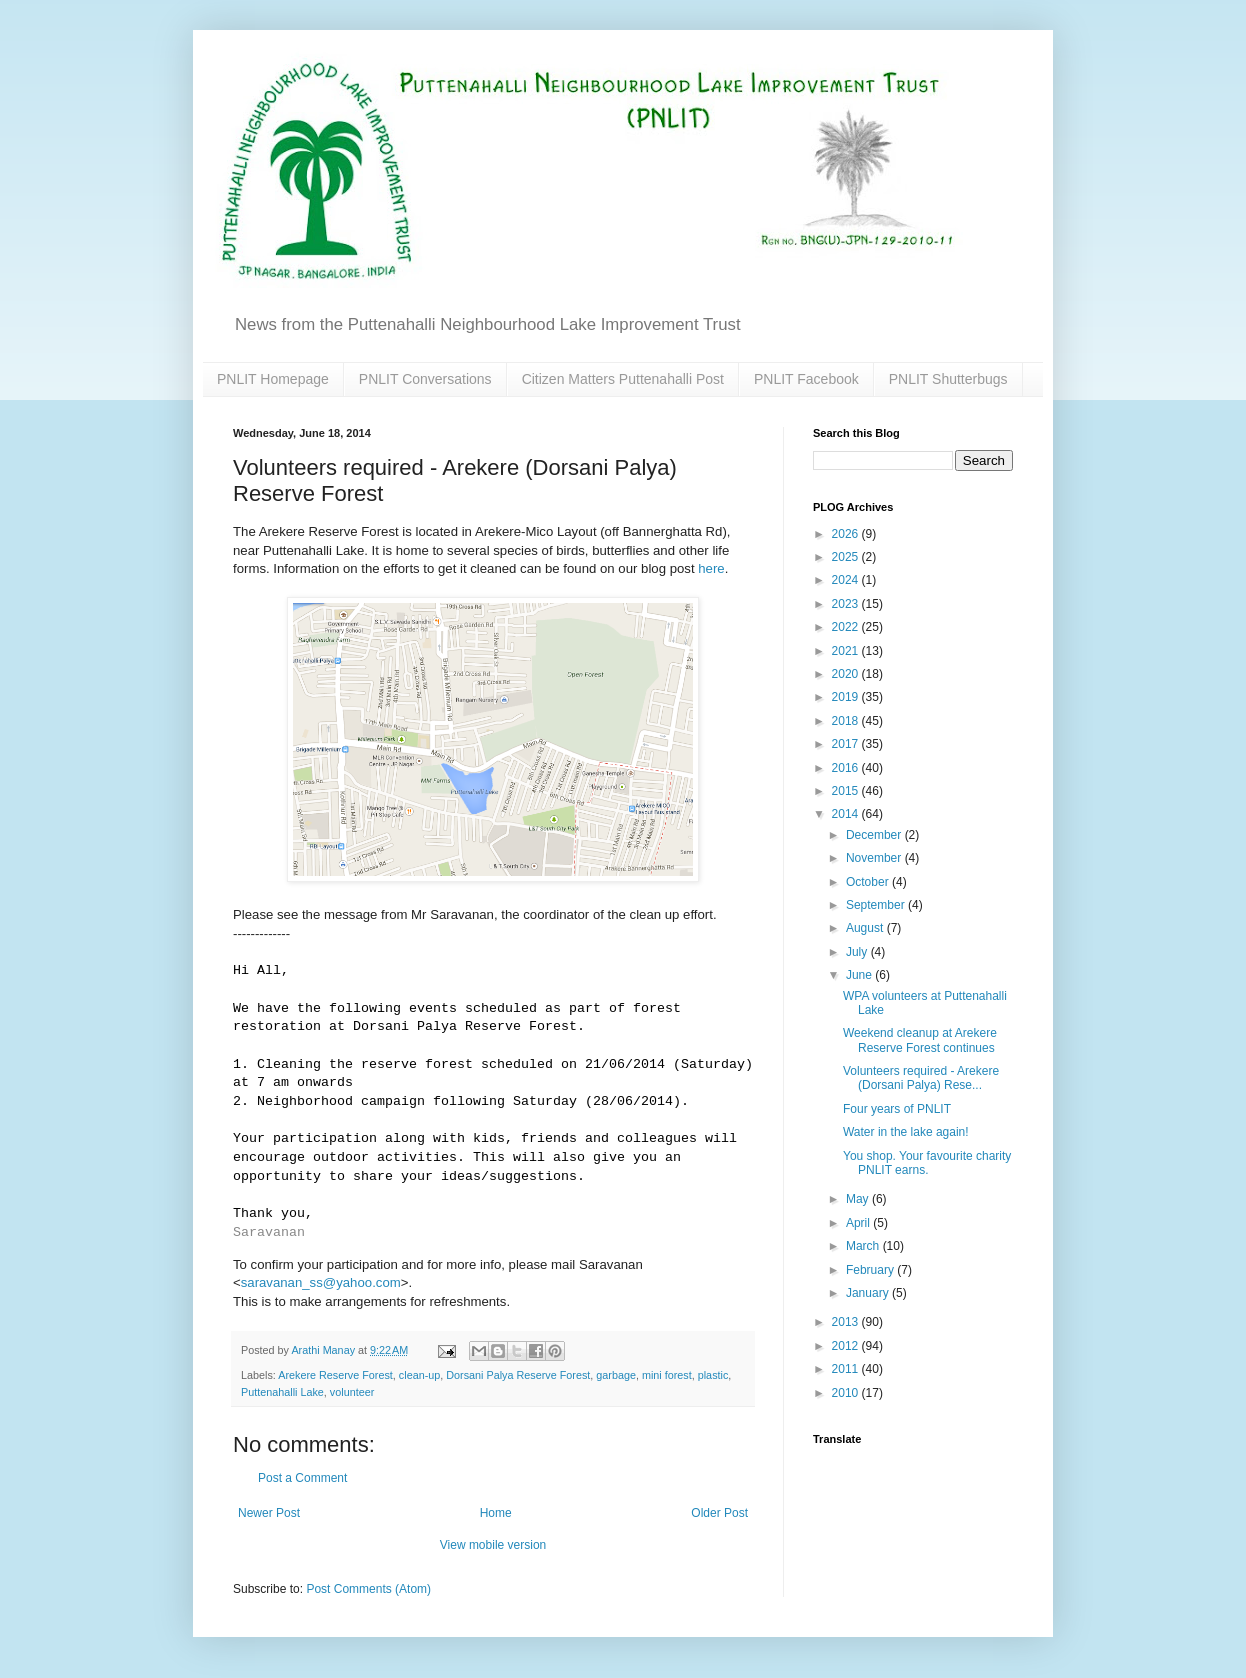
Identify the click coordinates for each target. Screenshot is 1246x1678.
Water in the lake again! (906, 1132)
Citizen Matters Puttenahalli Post (623, 379)
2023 (847, 604)
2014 (847, 814)
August (866, 928)
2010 (847, 1393)
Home (496, 1513)
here (711, 568)
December (875, 835)
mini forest (667, 1375)
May (859, 1199)
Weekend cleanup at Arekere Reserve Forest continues (920, 1040)
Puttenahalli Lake (282, 1392)
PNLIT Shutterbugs (948, 379)
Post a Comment (302, 1478)
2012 (847, 1346)
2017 (847, 744)
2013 (847, 1322)
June (860, 975)
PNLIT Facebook (806, 379)
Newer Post (269, 1513)
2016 (847, 768)
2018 (847, 721)
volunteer (352, 1392)
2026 (847, 534)
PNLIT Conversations (425, 379)
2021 (847, 651)
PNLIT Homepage (273, 379)
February (871, 1270)
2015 (847, 791)
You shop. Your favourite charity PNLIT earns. (927, 1163)
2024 (847, 580)
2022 (847, 627)
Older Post (719, 1513)
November (875, 858)
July (858, 952)
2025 (847, 557)
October (869, 882)
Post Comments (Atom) (368, 1589)
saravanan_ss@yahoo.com (321, 1282)
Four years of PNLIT (897, 1109)
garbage (616, 1375)
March (864, 1246)
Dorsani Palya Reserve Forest (518, 1375)
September (877, 905)
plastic (713, 1375)
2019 (847, 697)
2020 (847, 674)
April (859, 1223)
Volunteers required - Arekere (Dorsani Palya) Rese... (921, 1078)
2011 (847, 1369)
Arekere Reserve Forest (335, 1375)
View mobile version (493, 1545)
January (869, 1293)
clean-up (419, 1375)
